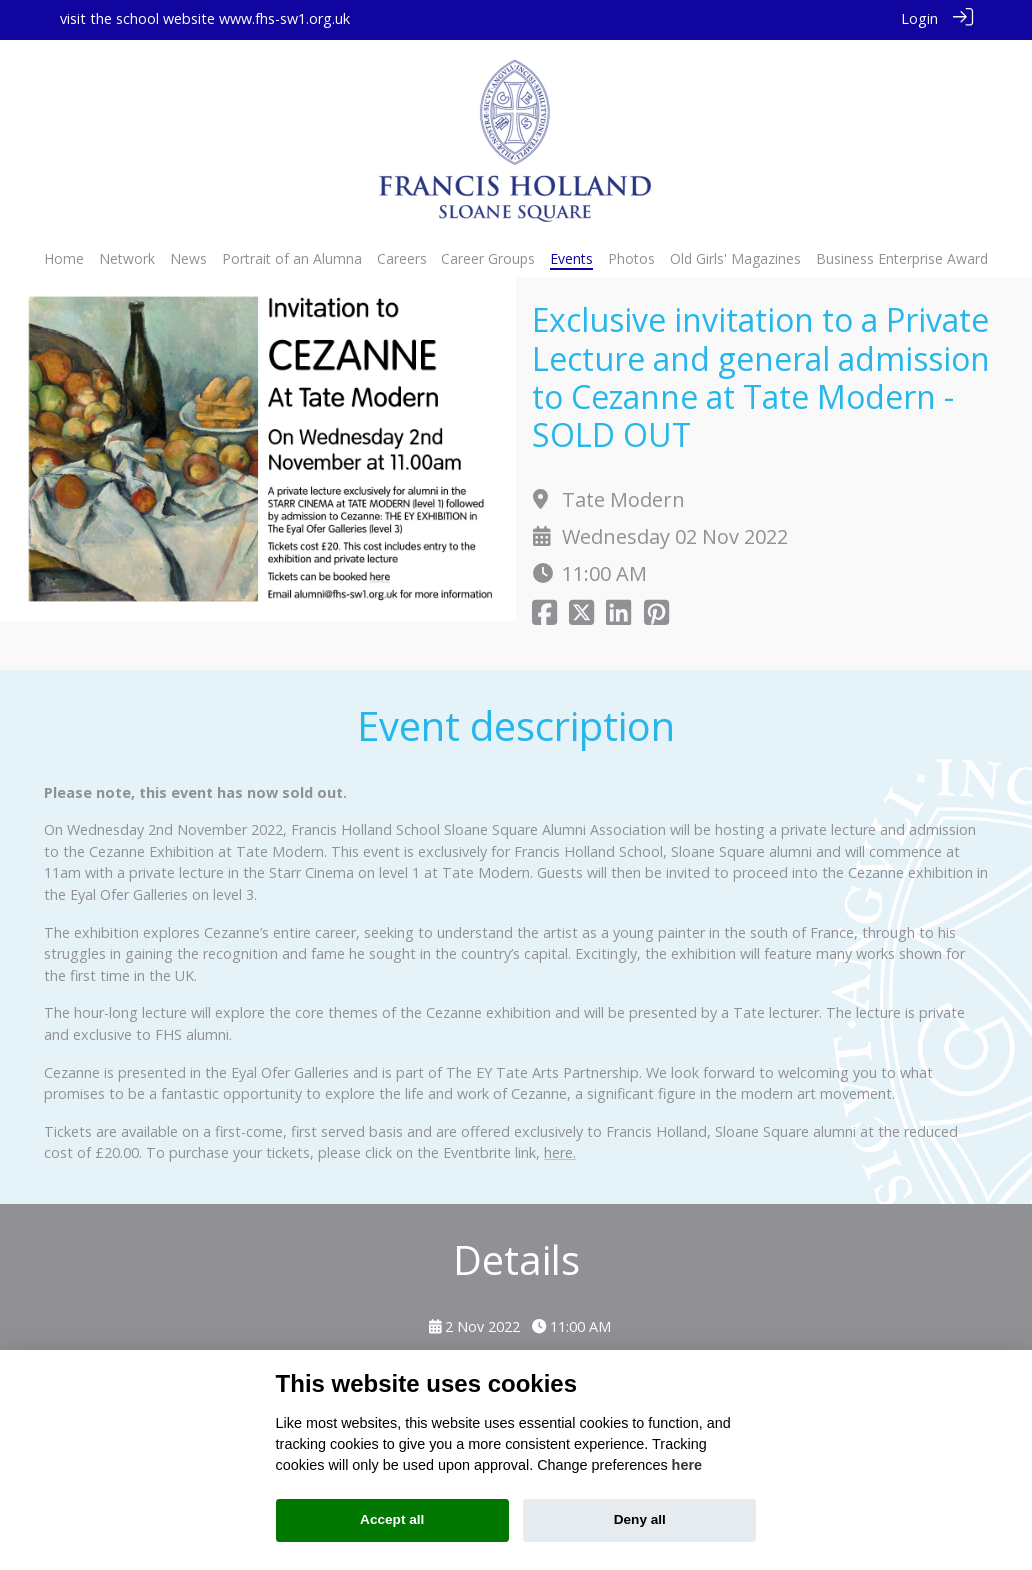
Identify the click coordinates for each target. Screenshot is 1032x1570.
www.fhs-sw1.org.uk (284, 18)
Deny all (640, 1519)
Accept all (392, 1519)
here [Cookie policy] (687, 1465)
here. (560, 1150)
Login (919, 18)
